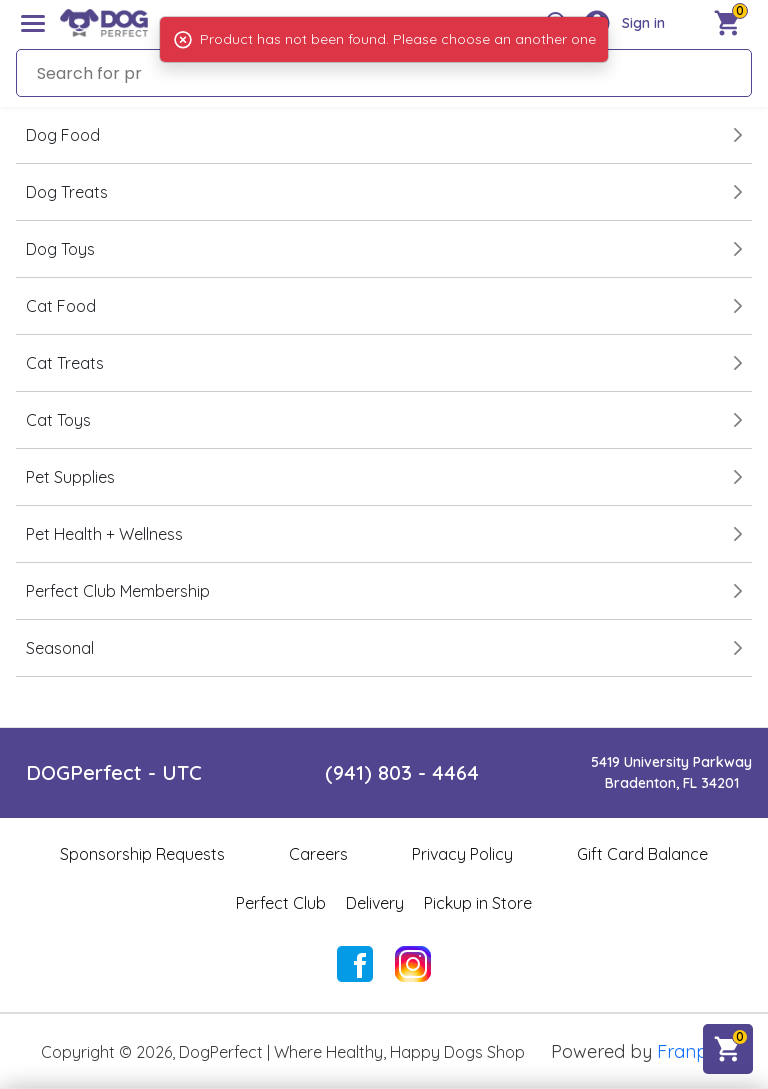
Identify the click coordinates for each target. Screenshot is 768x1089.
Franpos (692, 1051)
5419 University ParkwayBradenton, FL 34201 (671, 772)
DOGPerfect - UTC (114, 772)
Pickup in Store (478, 903)
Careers (318, 854)
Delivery (375, 903)
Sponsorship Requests (142, 854)
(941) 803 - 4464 (402, 772)
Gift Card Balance (642, 854)
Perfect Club (281, 903)
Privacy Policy (462, 854)
